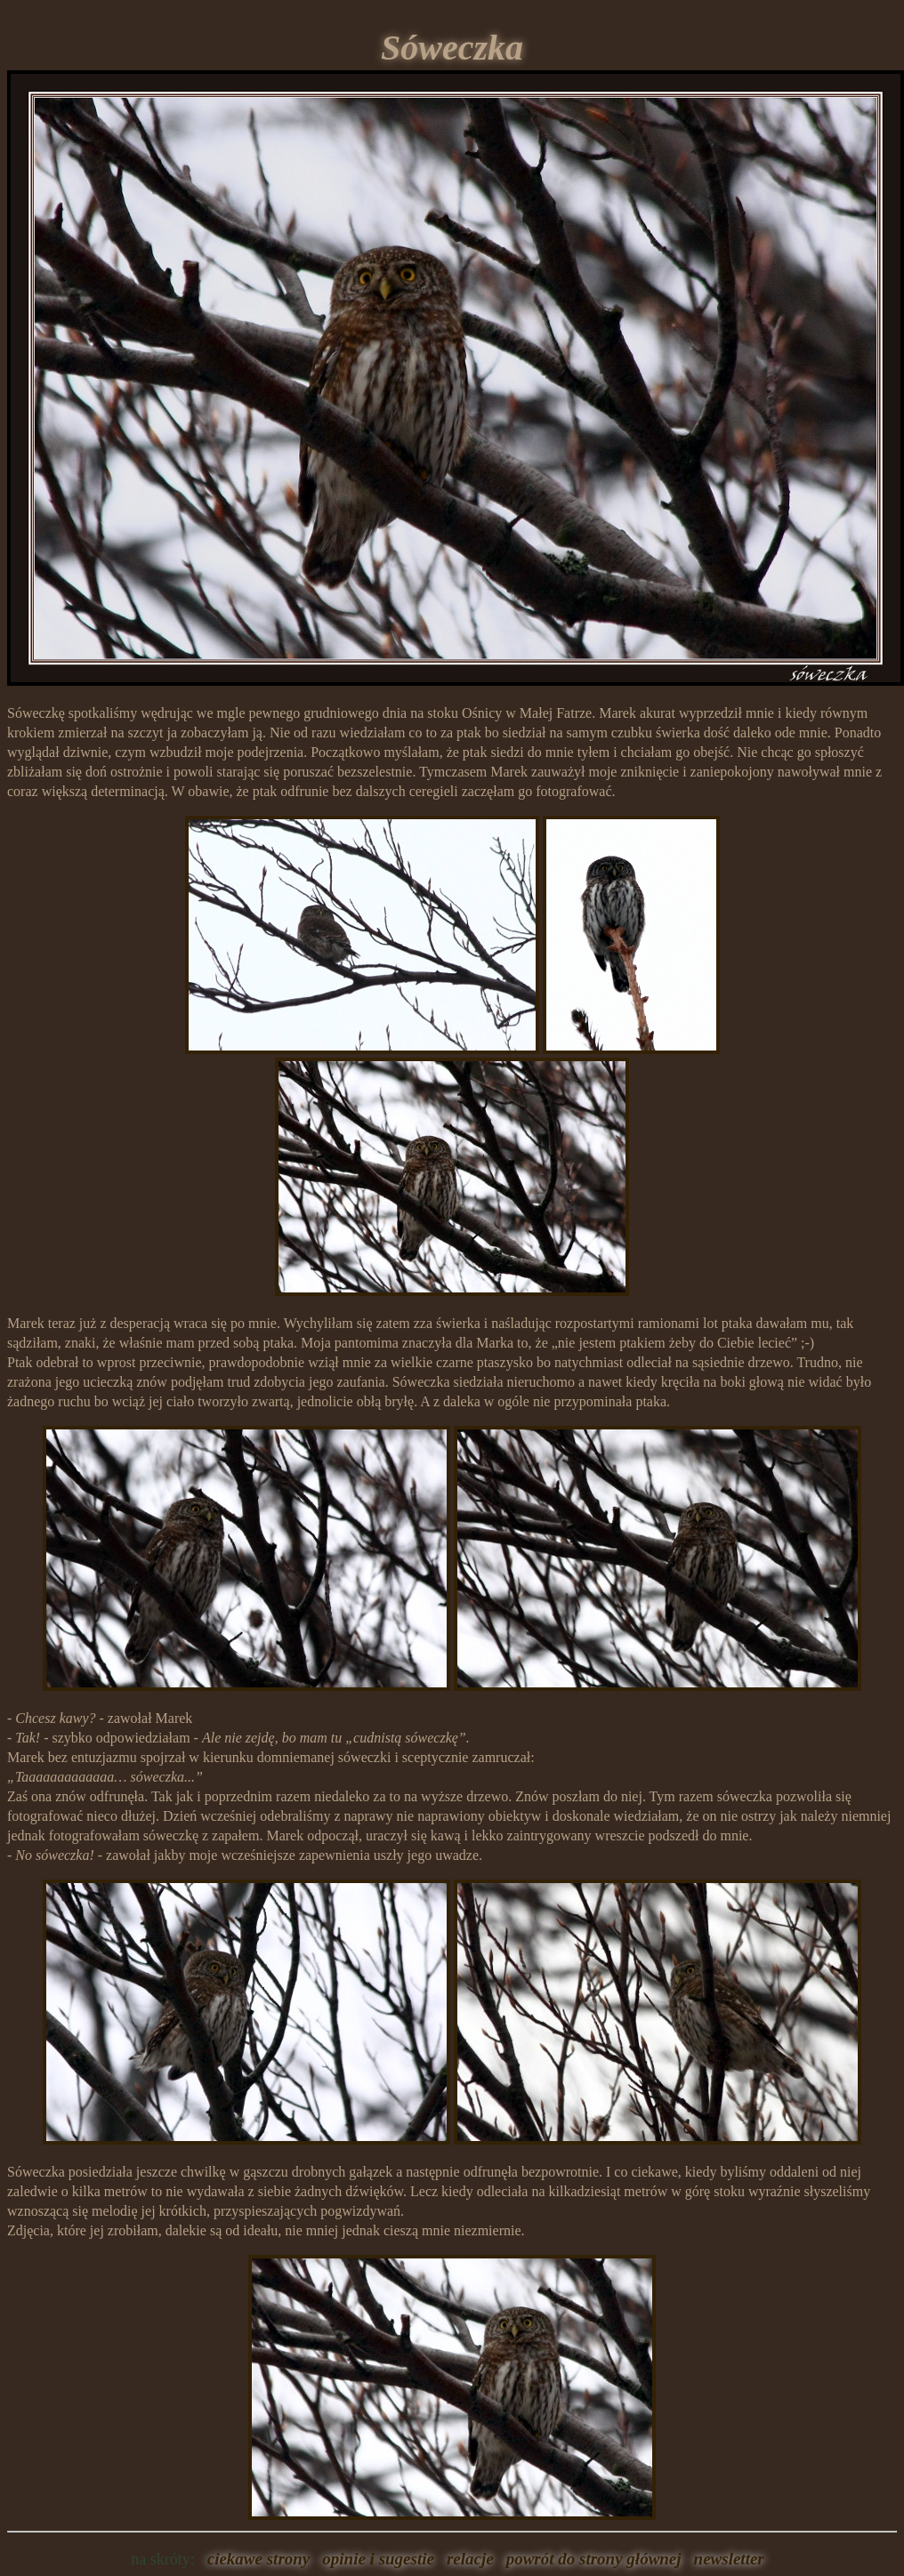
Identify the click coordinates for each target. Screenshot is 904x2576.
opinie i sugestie (374, 2558)
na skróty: (163, 2559)
